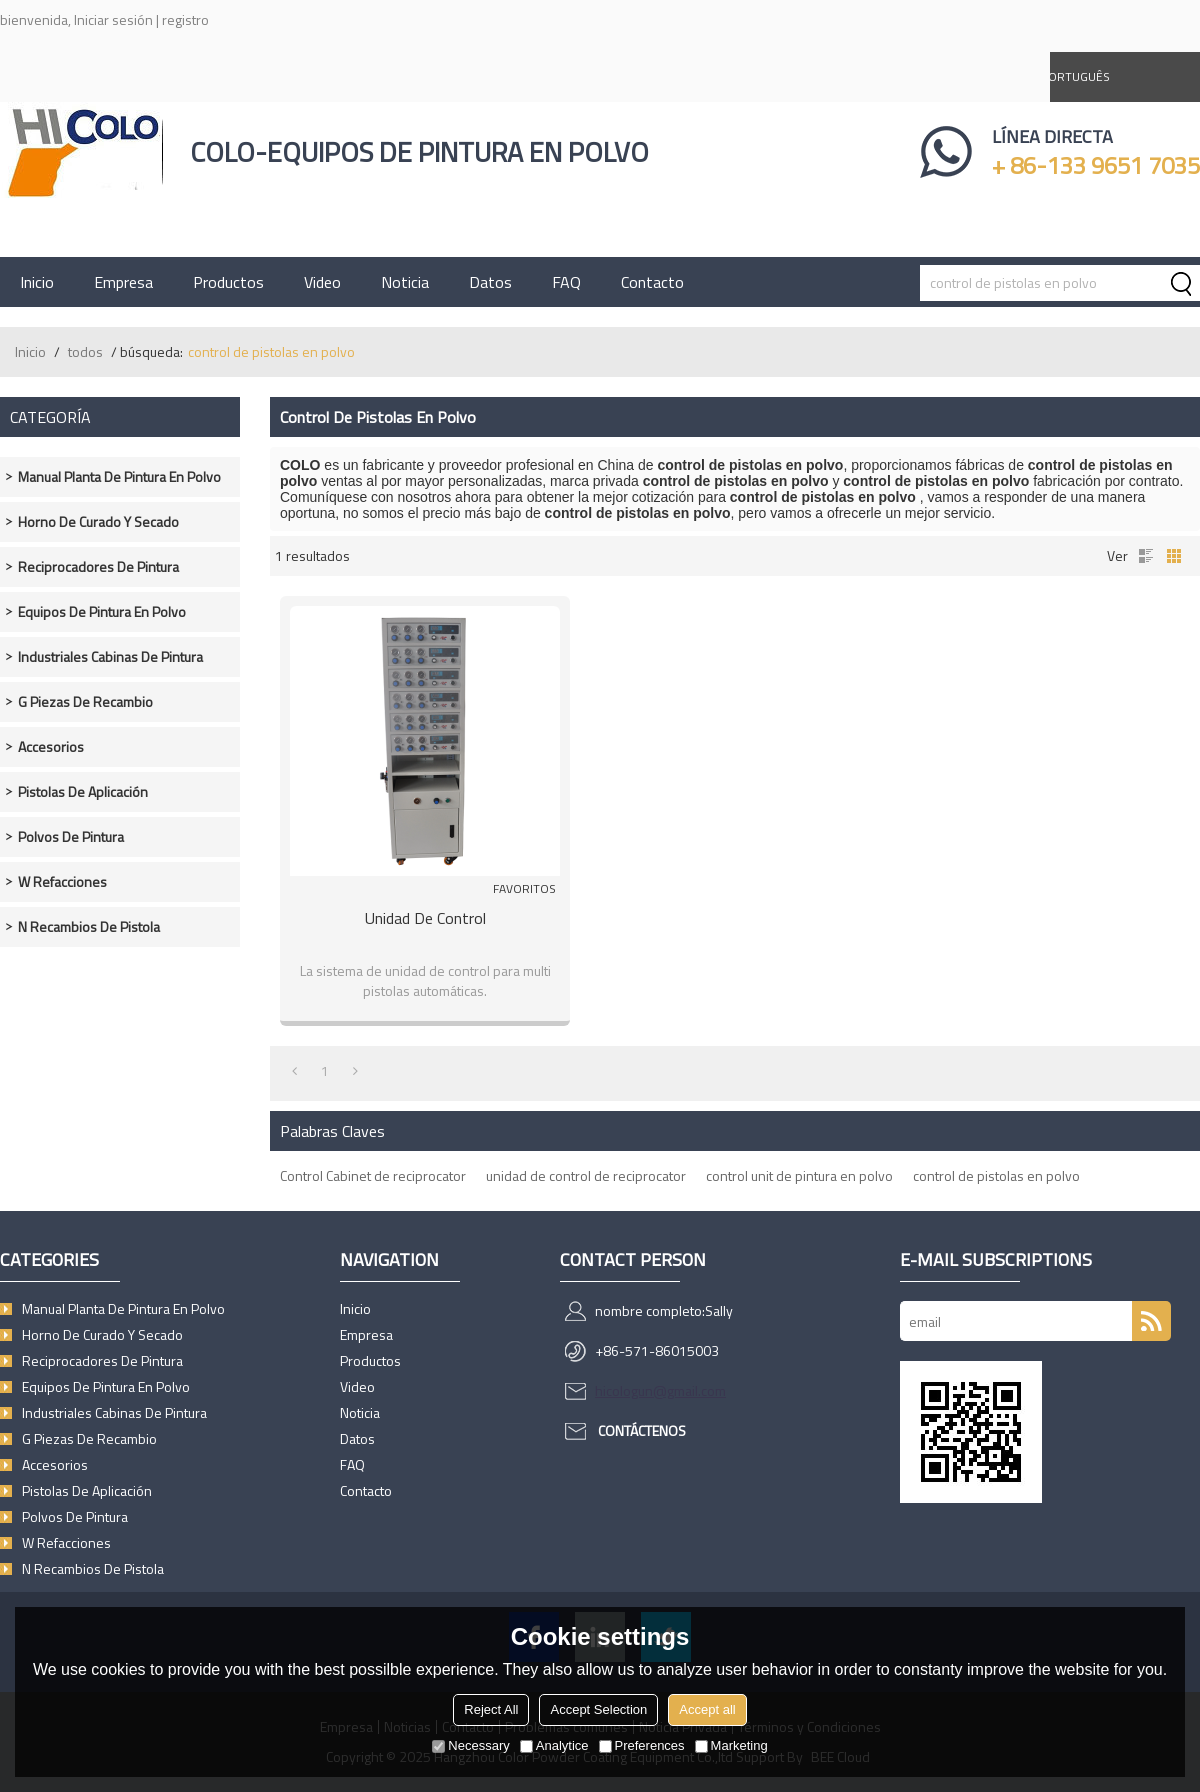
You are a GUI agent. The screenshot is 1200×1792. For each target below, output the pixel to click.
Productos (228, 282)
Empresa (123, 282)
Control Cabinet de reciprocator (373, 1175)
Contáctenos (642, 1430)
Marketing (731, 1745)
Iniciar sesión (113, 19)
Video (322, 282)
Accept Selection (598, 1709)
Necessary (470, 1745)
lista (1146, 556)
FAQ (566, 282)
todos (85, 351)
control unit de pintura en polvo (799, 1175)
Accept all (707, 1709)
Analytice (554, 1745)
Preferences (642, 1745)
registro (185, 19)
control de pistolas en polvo (996, 1175)
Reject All (491, 1709)
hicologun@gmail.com (660, 1390)
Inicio (37, 282)
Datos (490, 282)
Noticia (405, 282)
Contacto (652, 282)
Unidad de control (425, 918)
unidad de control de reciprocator (586, 1175)
